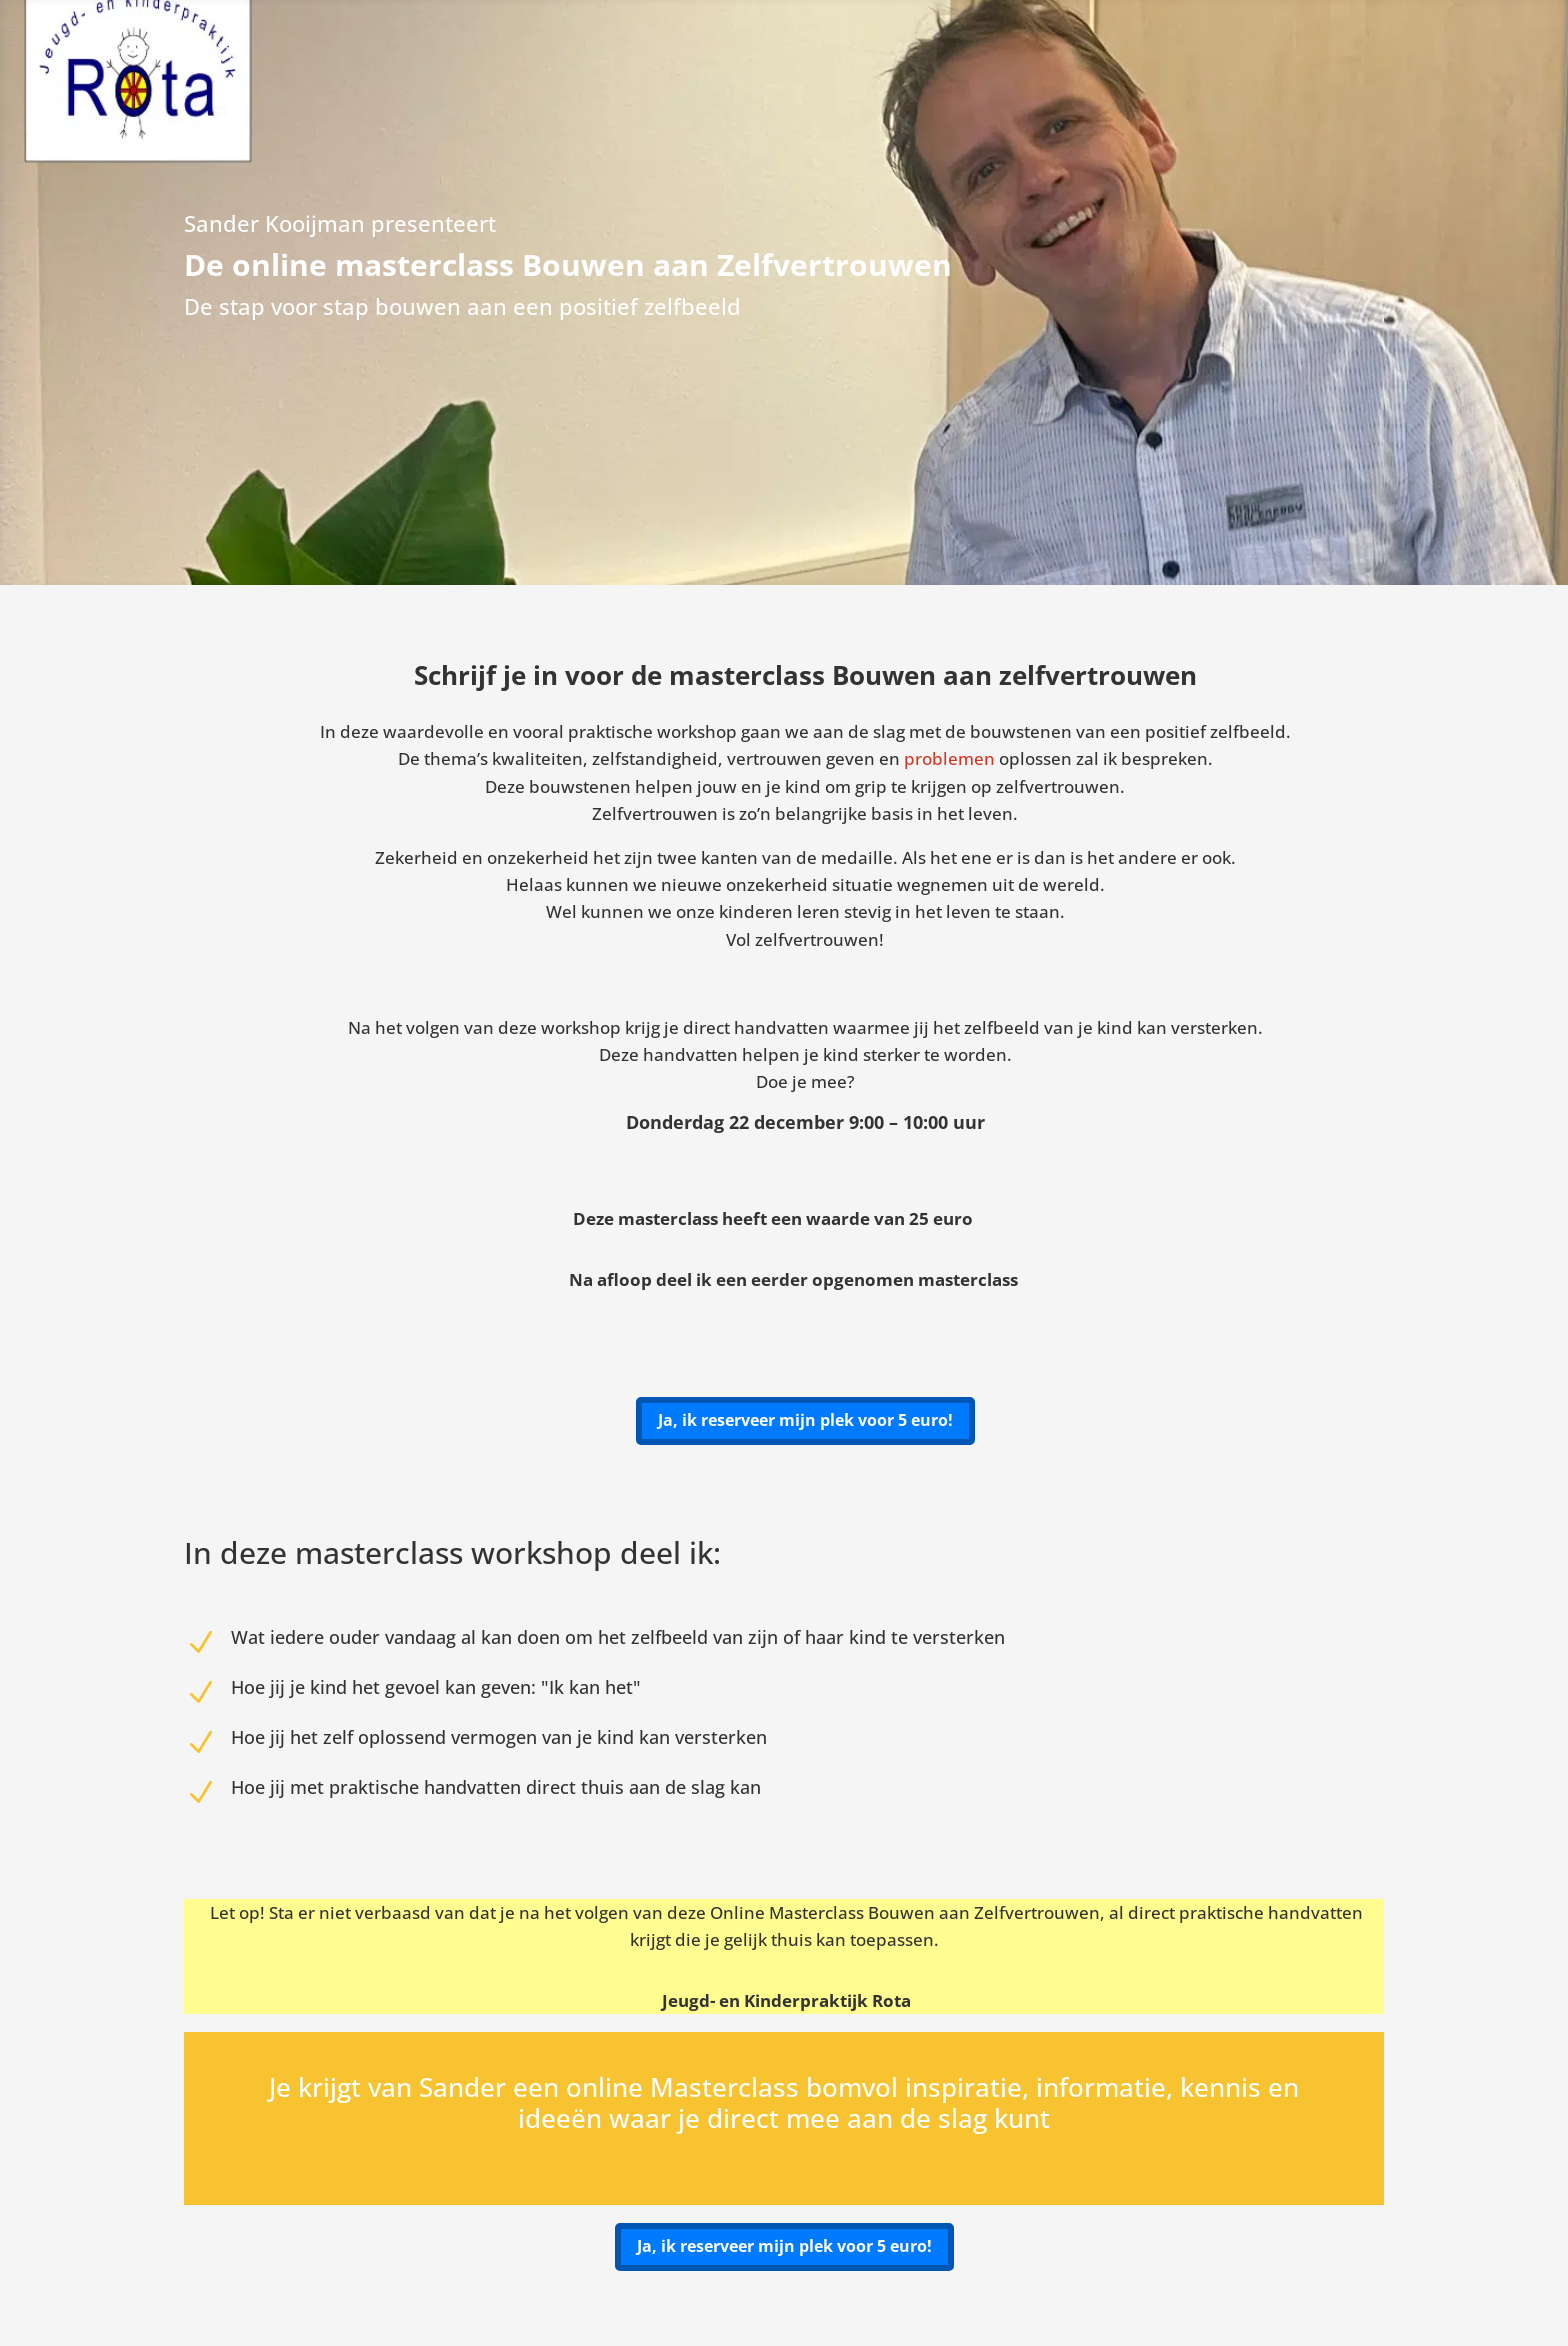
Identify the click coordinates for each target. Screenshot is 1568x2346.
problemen (949, 758)
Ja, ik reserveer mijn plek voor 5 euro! (805, 1420)
